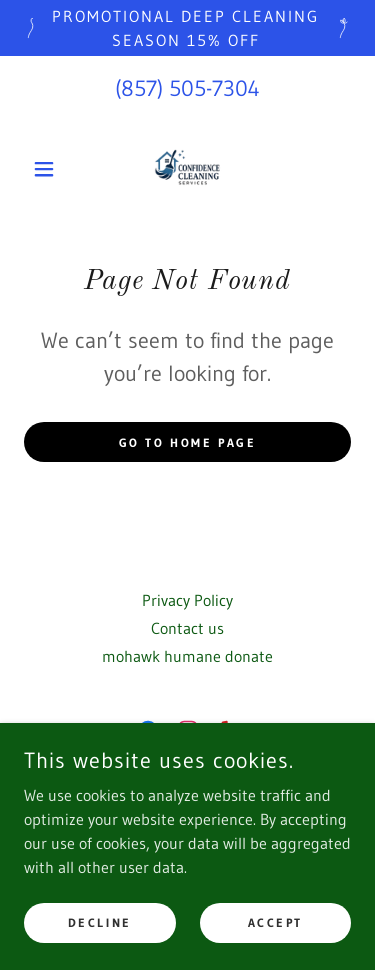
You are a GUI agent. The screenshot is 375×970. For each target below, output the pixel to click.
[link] (187, 169)
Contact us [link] (187, 628)
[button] (48, 169)
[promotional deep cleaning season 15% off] (187, 28)
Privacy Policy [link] (187, 600)
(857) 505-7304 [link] (187, 88)
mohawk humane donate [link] (187, 656)
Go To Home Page (188, 442)
